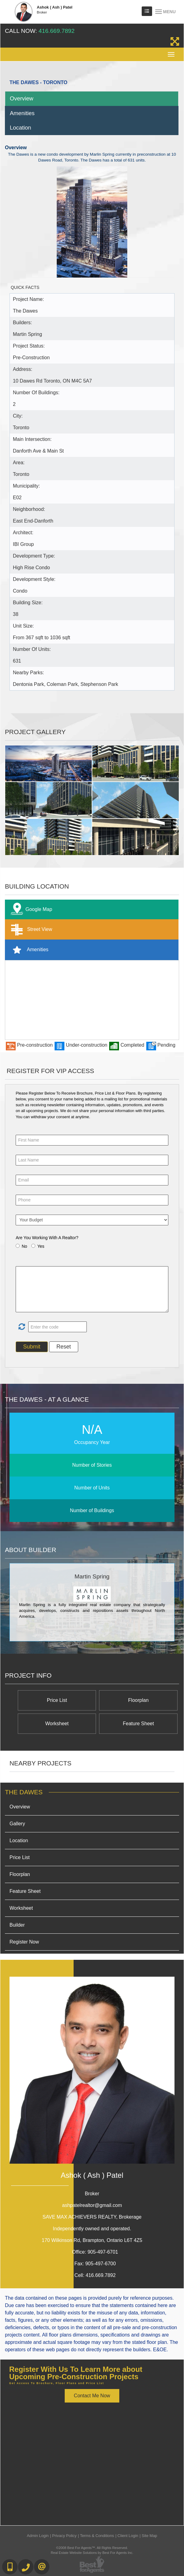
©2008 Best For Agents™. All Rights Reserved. (92, 2548)
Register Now (24, 1941)
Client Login (127, 2535)
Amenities (22, 113)
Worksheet (57, 1723)
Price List (57, 1700)
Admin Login (38, 2535)
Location (20, 127)
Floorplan (138, 1700)
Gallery (17, 1823)
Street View (30, 929)
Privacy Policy (64, 2535)
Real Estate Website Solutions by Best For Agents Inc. (92, 2553)
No (24, 1246)
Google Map (30, 909)
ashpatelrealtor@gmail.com (92, 2205)
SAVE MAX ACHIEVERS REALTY (92, 2217)
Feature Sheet (138, 1723)
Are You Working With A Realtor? (47, 1237)
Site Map (149, 2535)
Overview (21, 98)
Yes (40, 1246)
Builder (17, 1925)
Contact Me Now (92, 2395)
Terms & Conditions (97, 2535)
